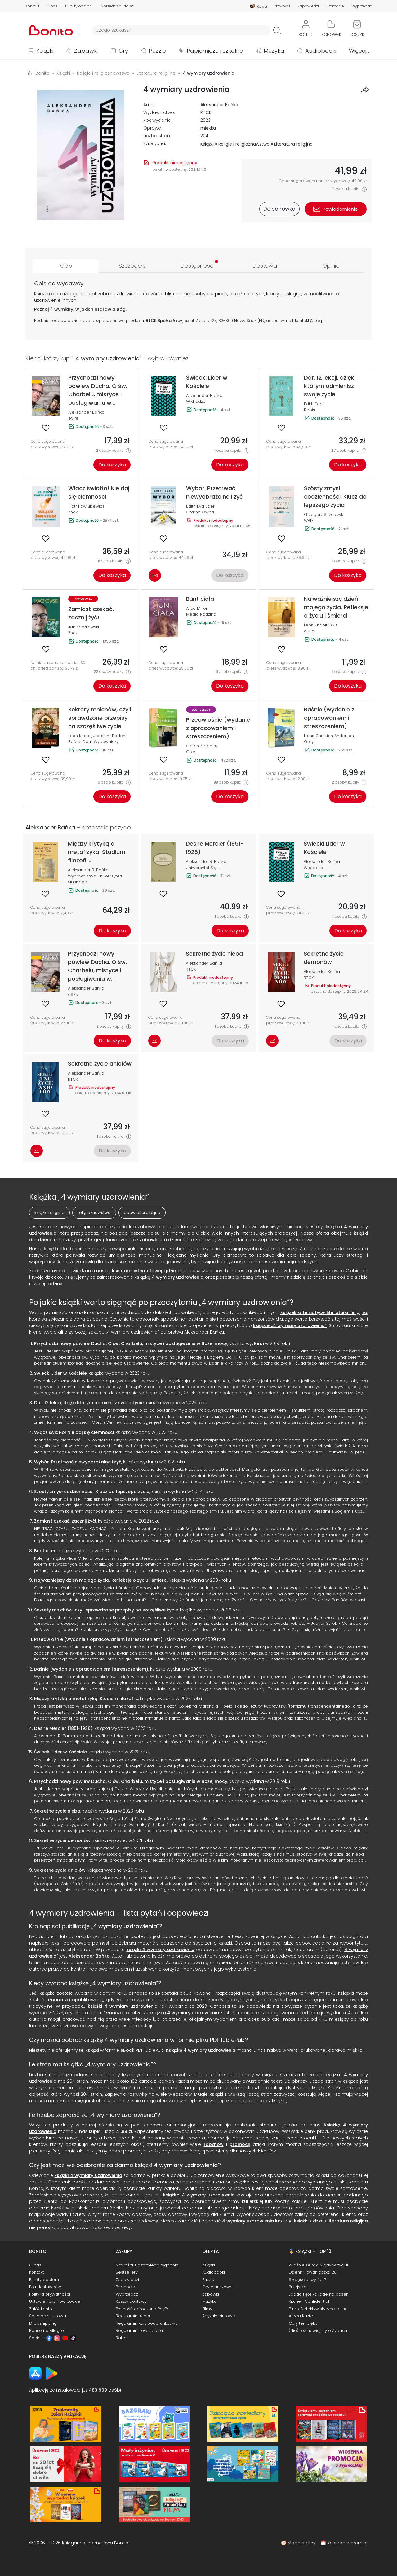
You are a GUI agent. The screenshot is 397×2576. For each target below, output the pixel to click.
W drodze (196, 401)
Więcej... (359, 51)
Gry (123, 51)
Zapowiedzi (308, 6)
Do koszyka (112, 464)
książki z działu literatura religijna (331, 2221)
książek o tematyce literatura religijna (323, 1312)
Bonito (42, 73)
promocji (240, 2144)
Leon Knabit (79, 736)
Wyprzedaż (361, 6)
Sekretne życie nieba (57, 1811)
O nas (52, 6)
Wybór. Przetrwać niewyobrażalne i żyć (77, 1462)
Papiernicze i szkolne (215, 51)
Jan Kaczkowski (83, 627)
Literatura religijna (293, 144)
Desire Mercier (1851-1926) (63, 1728)
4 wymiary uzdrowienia (125, 1926)
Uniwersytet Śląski (203, 868)
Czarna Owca (200, 512)
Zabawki (86, 51)
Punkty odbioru (79, 6)
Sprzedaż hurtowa (117, 6)
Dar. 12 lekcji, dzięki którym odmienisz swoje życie (89, 1403)
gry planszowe (110, 1240)
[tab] (66, 266)
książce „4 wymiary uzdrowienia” (290, 1325)
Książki (44, 51)
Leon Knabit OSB (320, 625)
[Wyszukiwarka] (181, 30)
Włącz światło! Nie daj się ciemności (74, 1432)
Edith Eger (314, 404)
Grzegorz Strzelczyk (323, 514)
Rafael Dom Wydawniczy (93, 742)
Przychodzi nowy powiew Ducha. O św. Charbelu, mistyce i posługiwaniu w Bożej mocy (130, 1343)
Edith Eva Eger (200, 506)
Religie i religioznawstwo (244, 144)
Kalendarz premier (347, 2543)
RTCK (206, 112)
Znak (73, 512)
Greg (191, 752)
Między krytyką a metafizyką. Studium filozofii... (86, 1698)
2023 (205, 120)
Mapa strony (302, 2543)
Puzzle (157, 51)
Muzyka (274, 51)
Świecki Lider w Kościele (60, 1373)
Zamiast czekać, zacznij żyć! (65, 1521)
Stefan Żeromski (202, 746)
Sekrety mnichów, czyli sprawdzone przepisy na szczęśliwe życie (106, 1610)
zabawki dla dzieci (160, 1240)
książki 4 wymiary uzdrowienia (160, 1949)
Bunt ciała (45, 1551)
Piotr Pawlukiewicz (86, 506)
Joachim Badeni (109, 736)
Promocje (335, 6)
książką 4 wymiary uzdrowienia (168, 1277)
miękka (208, 128)
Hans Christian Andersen (329, 736)
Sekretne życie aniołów (60, 1870)
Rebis (309, 410)
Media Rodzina (201, 614)
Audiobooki (320, 51)
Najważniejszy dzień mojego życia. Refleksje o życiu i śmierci (100, 1580)
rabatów (214, 2144)
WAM (309, 520)
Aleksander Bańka (219, 105)
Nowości (282, 6)
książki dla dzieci (62, 1249)
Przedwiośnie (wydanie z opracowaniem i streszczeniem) (98, 1639)
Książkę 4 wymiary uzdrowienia (200, 2050)
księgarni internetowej (137, 1271)
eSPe (73, 418)
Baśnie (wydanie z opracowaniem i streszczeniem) (91, 1669)
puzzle (85, 1240)
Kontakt (32, 6)
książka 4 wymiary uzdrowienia (184, 2013)
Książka (42, 294)
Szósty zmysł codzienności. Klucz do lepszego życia (91, 1491)
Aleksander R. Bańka (88, 870)
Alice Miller (196, 608)
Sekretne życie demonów (62, 1840)
